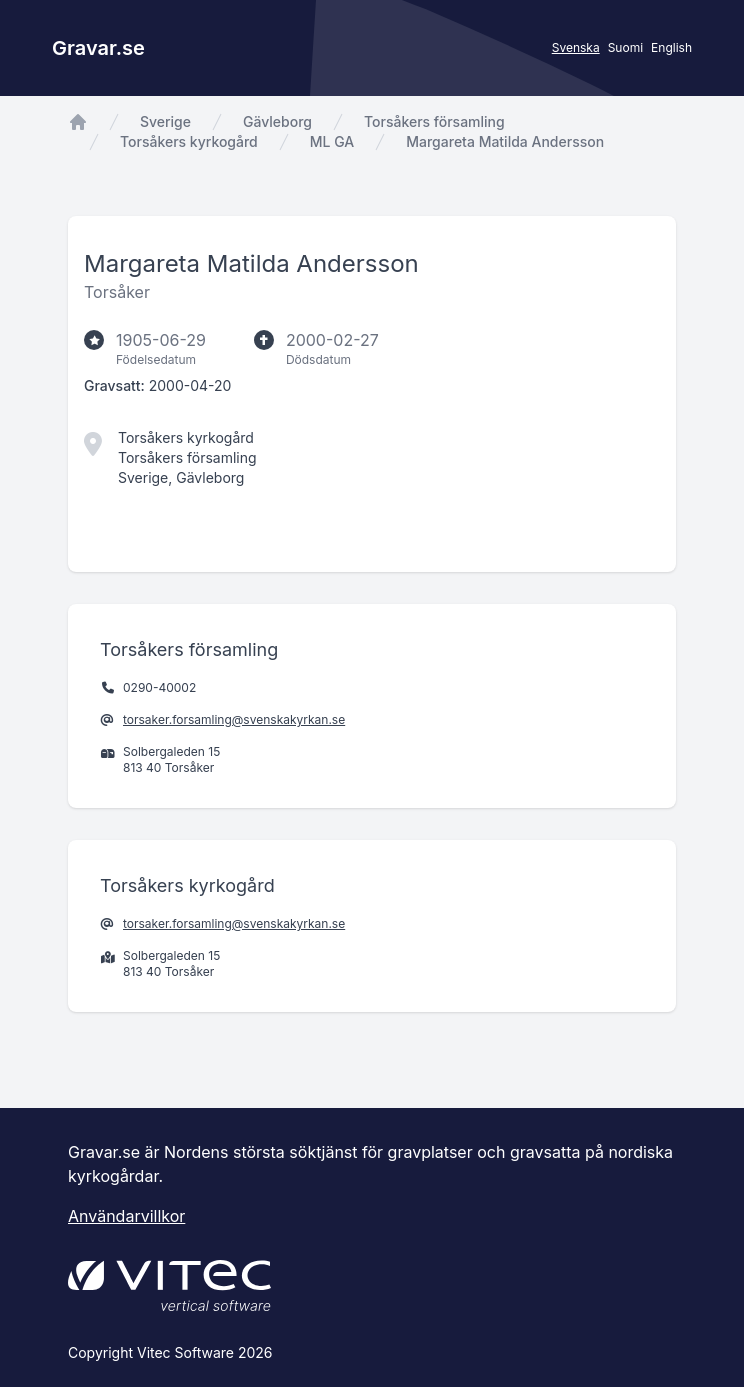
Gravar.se (98, 48)
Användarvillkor (126, 1216)
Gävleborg (277, 121)
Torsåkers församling (434, 121)
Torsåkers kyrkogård (189, 141)
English (671, 47)
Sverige (165, 121)
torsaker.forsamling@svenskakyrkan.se (234, 719)
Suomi (625, 47)
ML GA (332, 141)
